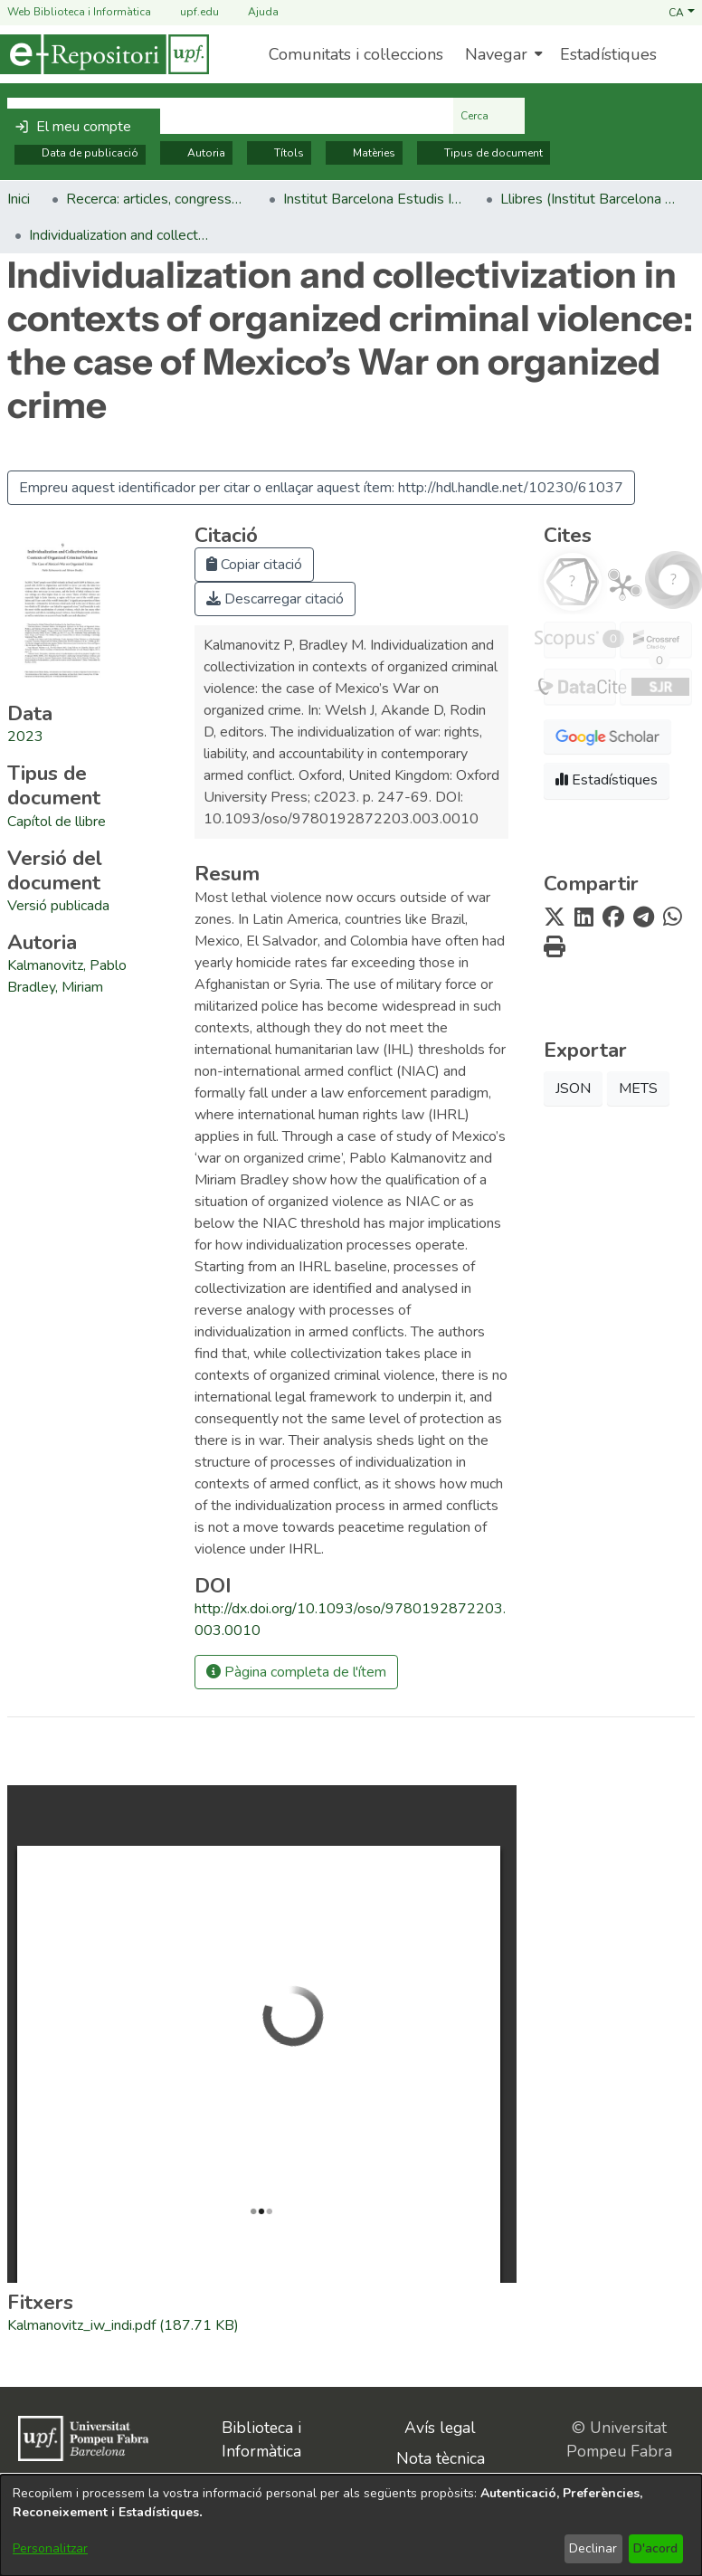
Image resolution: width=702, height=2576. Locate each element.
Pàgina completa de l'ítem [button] (296, 1672)
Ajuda (252, 12)
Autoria (196, 153)
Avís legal (440, 2427)
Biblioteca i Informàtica (261, 2439)
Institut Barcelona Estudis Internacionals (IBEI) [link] (373, 199)
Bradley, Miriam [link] (55, 987)
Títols (279, 153)
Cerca (488, 116)
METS (638, 1088)
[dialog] (351, 2525)
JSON (573, 1088)
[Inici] (104, 54)
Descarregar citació (275, 599)
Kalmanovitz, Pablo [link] (67, 965)
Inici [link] (18, 199)
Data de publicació (80, 153)
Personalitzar (50, 2548)
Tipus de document (483, 153)
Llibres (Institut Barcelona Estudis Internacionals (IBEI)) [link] (590, 199)
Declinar (593, 2548)
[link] (56, 822)
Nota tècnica (440, 2458)
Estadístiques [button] (606, 780)
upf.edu (188, 12)
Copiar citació (254, 565)
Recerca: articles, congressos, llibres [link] (156, 199)
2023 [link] (25, 736)
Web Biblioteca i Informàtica (79, 12)
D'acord (655, 2548)
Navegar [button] (496, 54)
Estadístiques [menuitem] (608, 54)
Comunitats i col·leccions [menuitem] (356, 54)
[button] (682, 12)
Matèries (364, 153)
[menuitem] (501, 54)
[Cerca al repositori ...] (230, 116)
